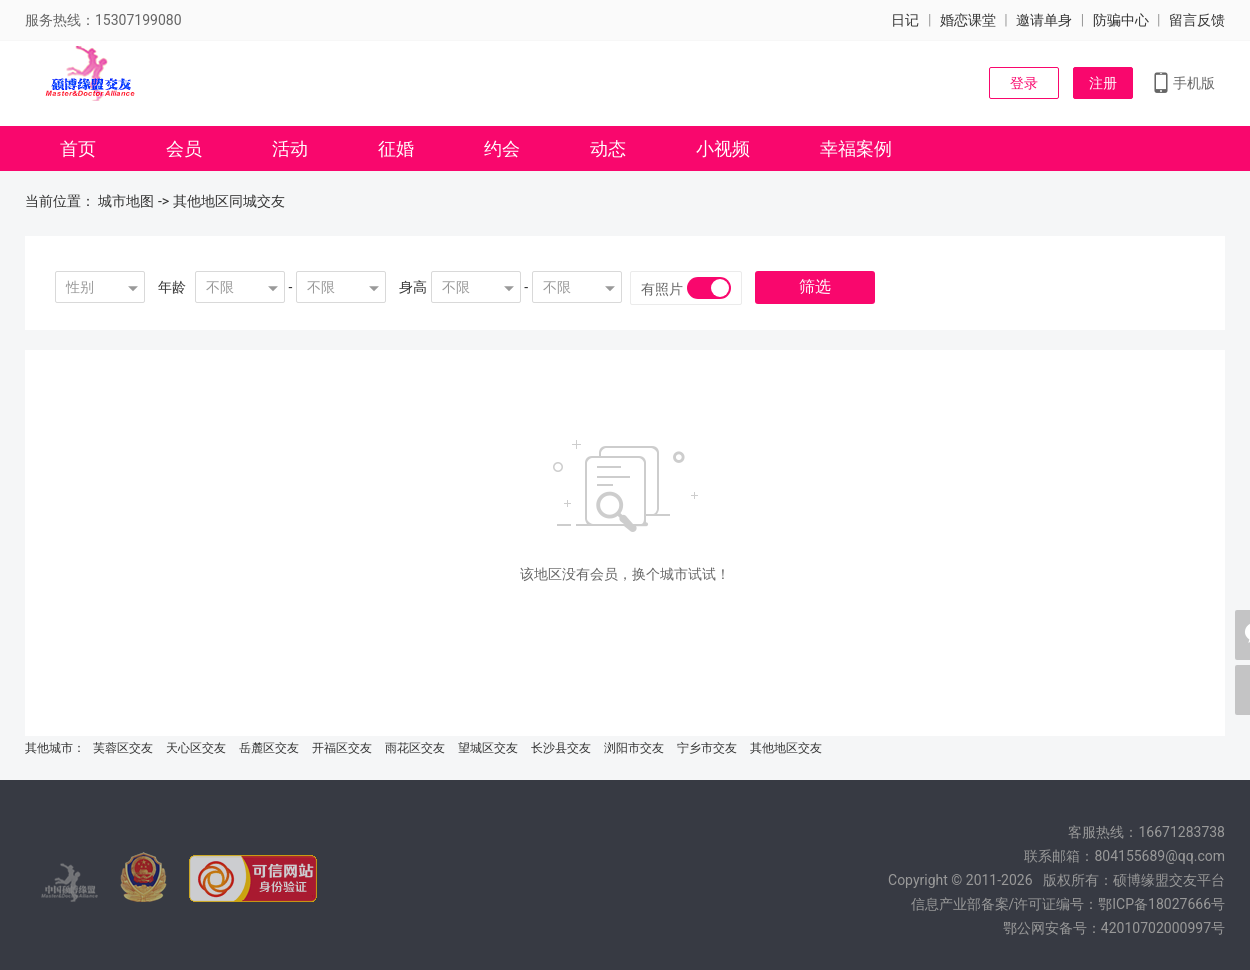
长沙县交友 (561, 748)
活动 (290, 148)
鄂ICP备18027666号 (1161, 904)
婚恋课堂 (968, 20)
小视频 (723, 148)
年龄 (172, 287)
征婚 (396, 148)
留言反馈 (1197, 20)
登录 (1024, 83)
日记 (905, 20)
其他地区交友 (786, 748)
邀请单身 (1044, 20)
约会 (502, 148)
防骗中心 (1121, 20)
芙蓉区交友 (123, 748)
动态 (608, 148)
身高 (413, 287)
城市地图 (126, 201)
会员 (184, 148)
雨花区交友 (415, 748)
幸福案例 (856, 148)
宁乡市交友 (707, 748)
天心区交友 (196, 748)
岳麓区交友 (269, 748)
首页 (78, 148)
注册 (1103, 83)
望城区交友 (488, 748)
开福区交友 (342, 748)
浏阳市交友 (634, 748)
